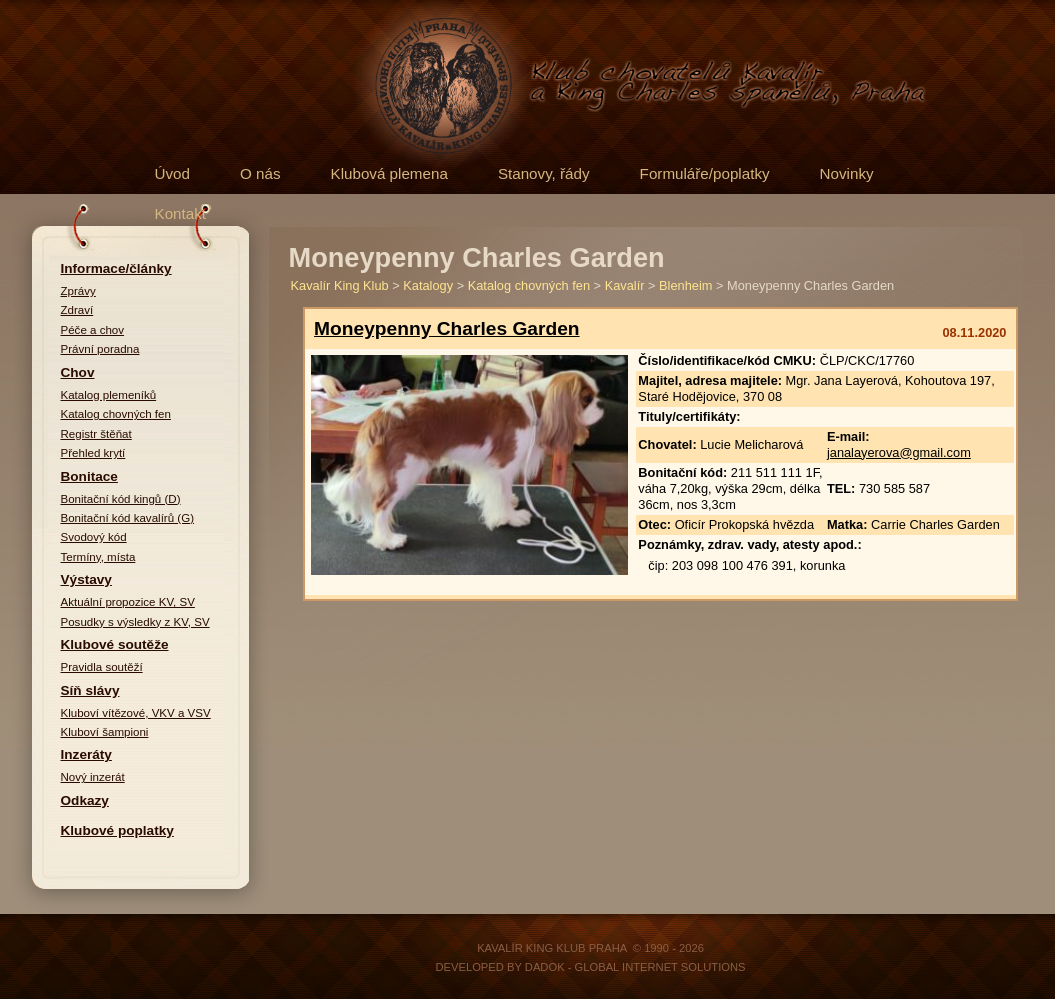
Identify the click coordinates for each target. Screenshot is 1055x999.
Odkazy (85, 800)
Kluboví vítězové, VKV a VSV (136, 713)
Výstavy (86, 579)
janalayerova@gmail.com (899, 452)
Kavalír (625, 285)
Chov (78, 372)
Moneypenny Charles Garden (447, 328)
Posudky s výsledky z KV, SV (135, 622)
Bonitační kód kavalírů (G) (128, 518)
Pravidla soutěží (102, 667)
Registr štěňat (96, 434)
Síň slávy (90, 690)
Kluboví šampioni (105, 732)
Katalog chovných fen (116, 414)
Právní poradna (100, 349)
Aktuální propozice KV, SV (128, 602)
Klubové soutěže (115, 644)
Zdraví (77, 310)
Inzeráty (86, 754)
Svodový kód (94, 537)
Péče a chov (93, 330)
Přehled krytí (93, 453)
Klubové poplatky (117, 830)
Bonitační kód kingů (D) (121, 499)
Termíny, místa (98, 557)
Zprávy (78, 291)
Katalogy (428, 285)
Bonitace (89, 476)
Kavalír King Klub (340, 285)
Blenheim (685, 285)
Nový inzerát (93, 777)
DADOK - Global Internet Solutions (635, 967)
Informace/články (116, 268)
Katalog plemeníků (109, 395)
